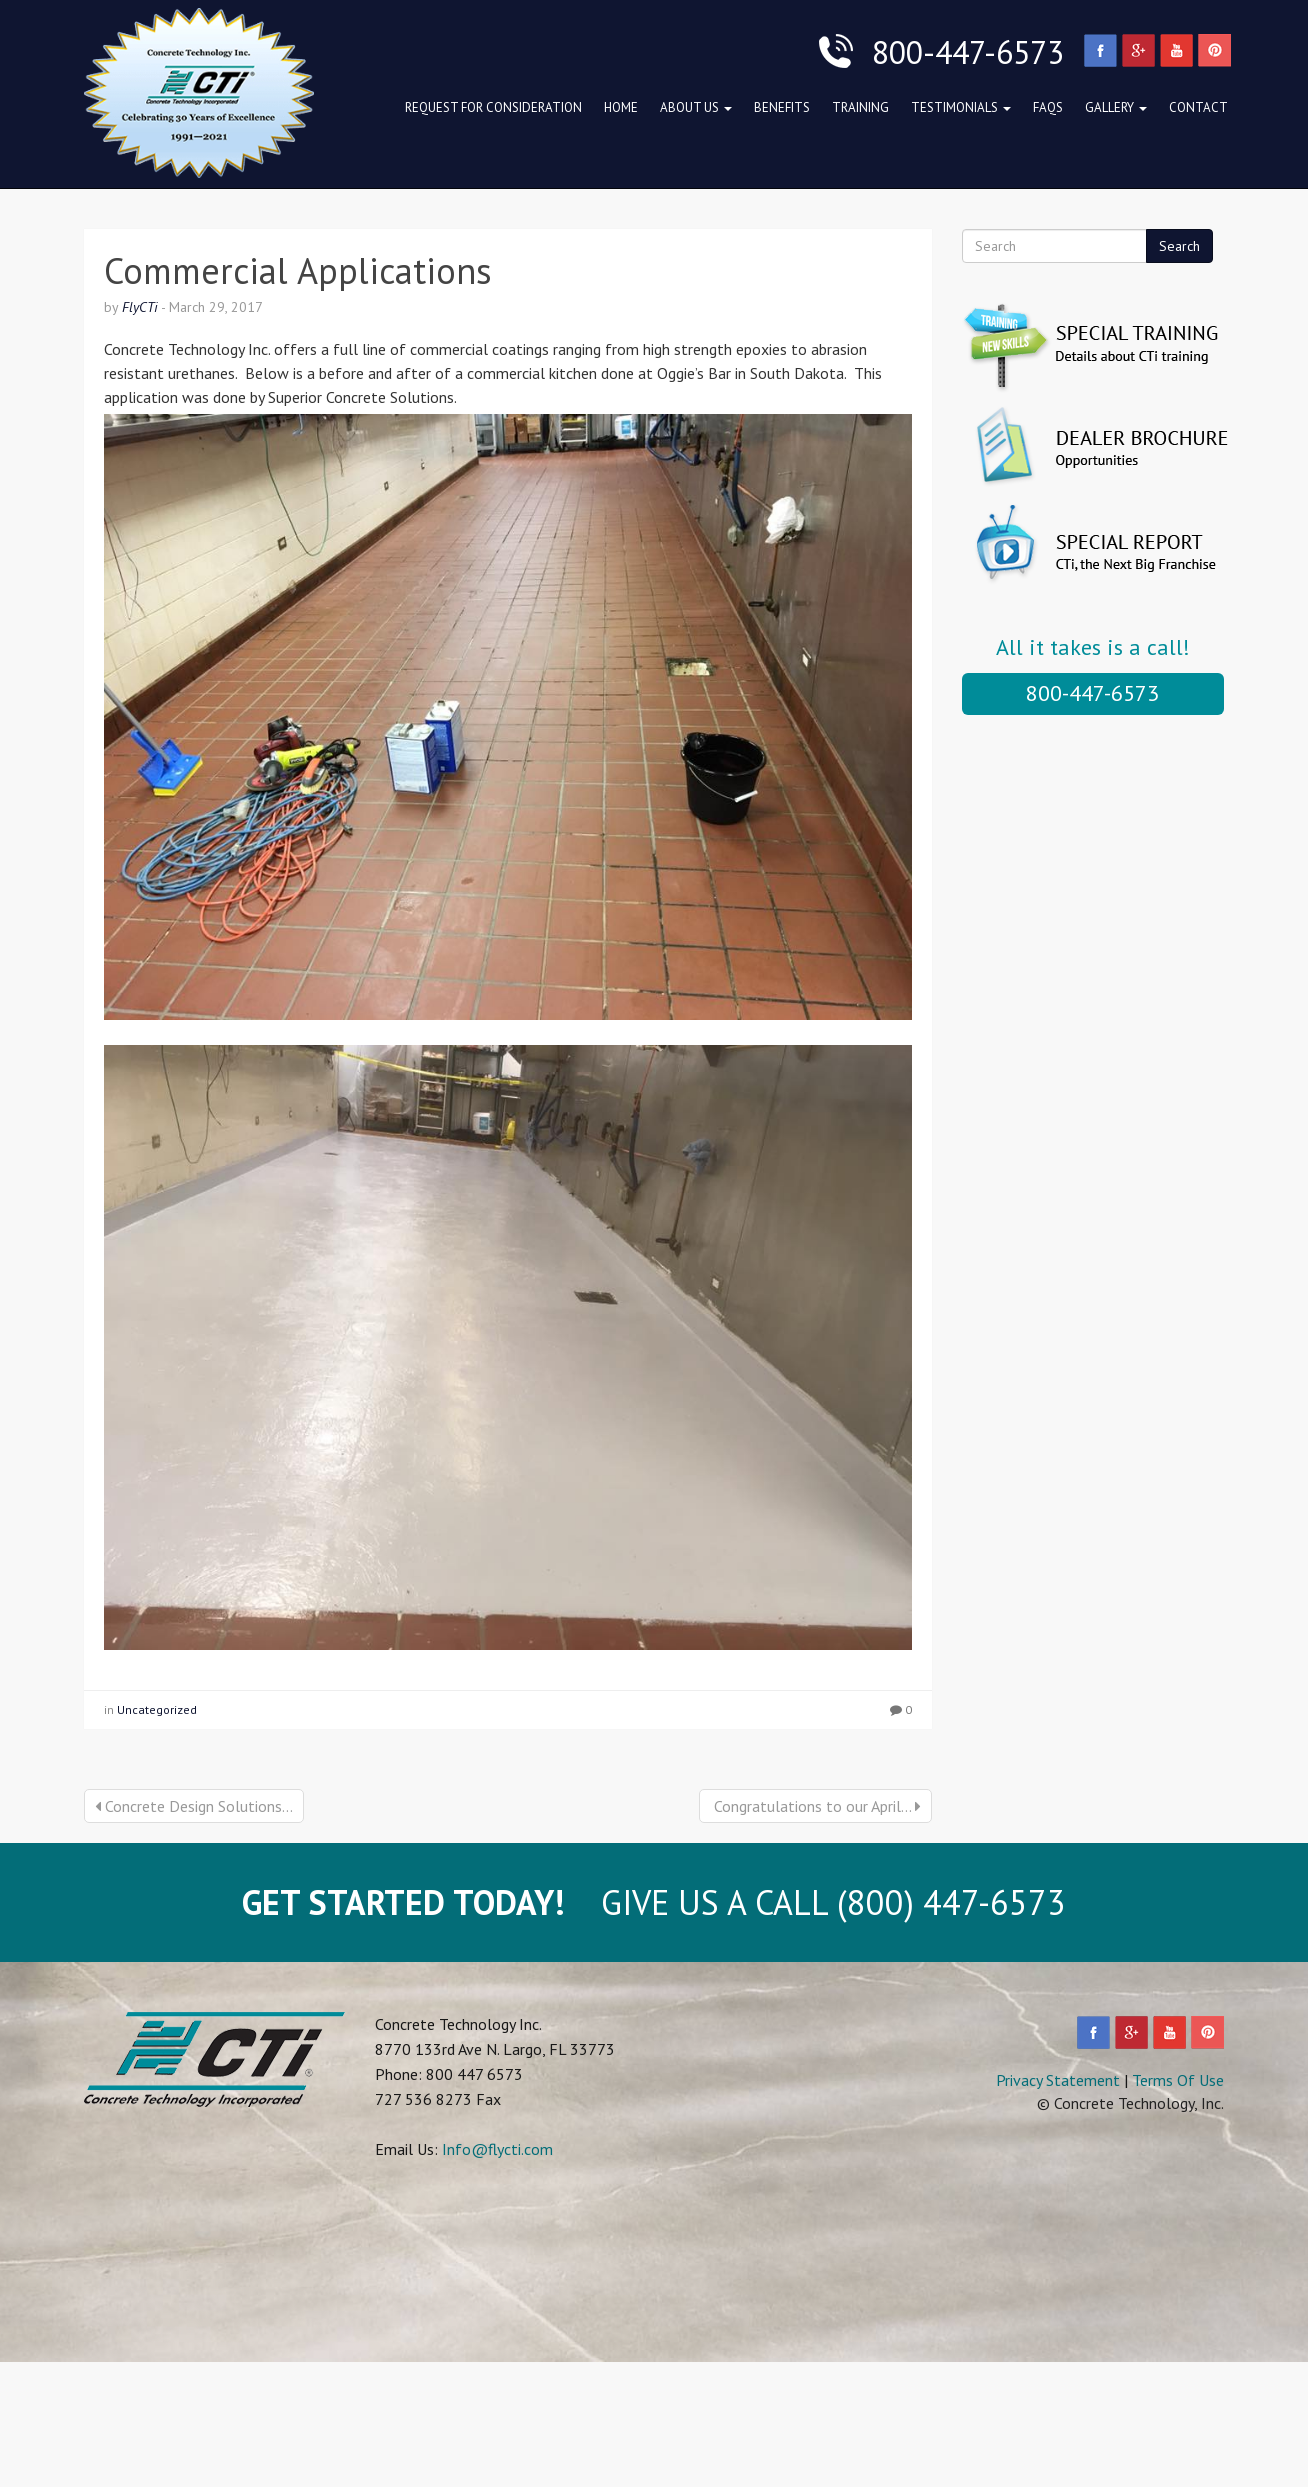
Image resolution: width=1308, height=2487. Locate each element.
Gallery (1116, 107)
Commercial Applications (298, 270)
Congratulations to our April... (815, 1806)
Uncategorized (157, 1709)
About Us (696, 107)
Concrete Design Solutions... (194, 1806)
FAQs (1048, 107)
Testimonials (961, 107)
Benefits (782, 107)
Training (860, 107)
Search (1179, 246)
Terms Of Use (1178, 2080)
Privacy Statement (1058, 2080)
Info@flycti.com (497, 2149)
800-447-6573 (1092, 693)
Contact (1198, 107)
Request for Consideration (493, 107)
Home (621, 107)
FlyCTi (140, 307)
